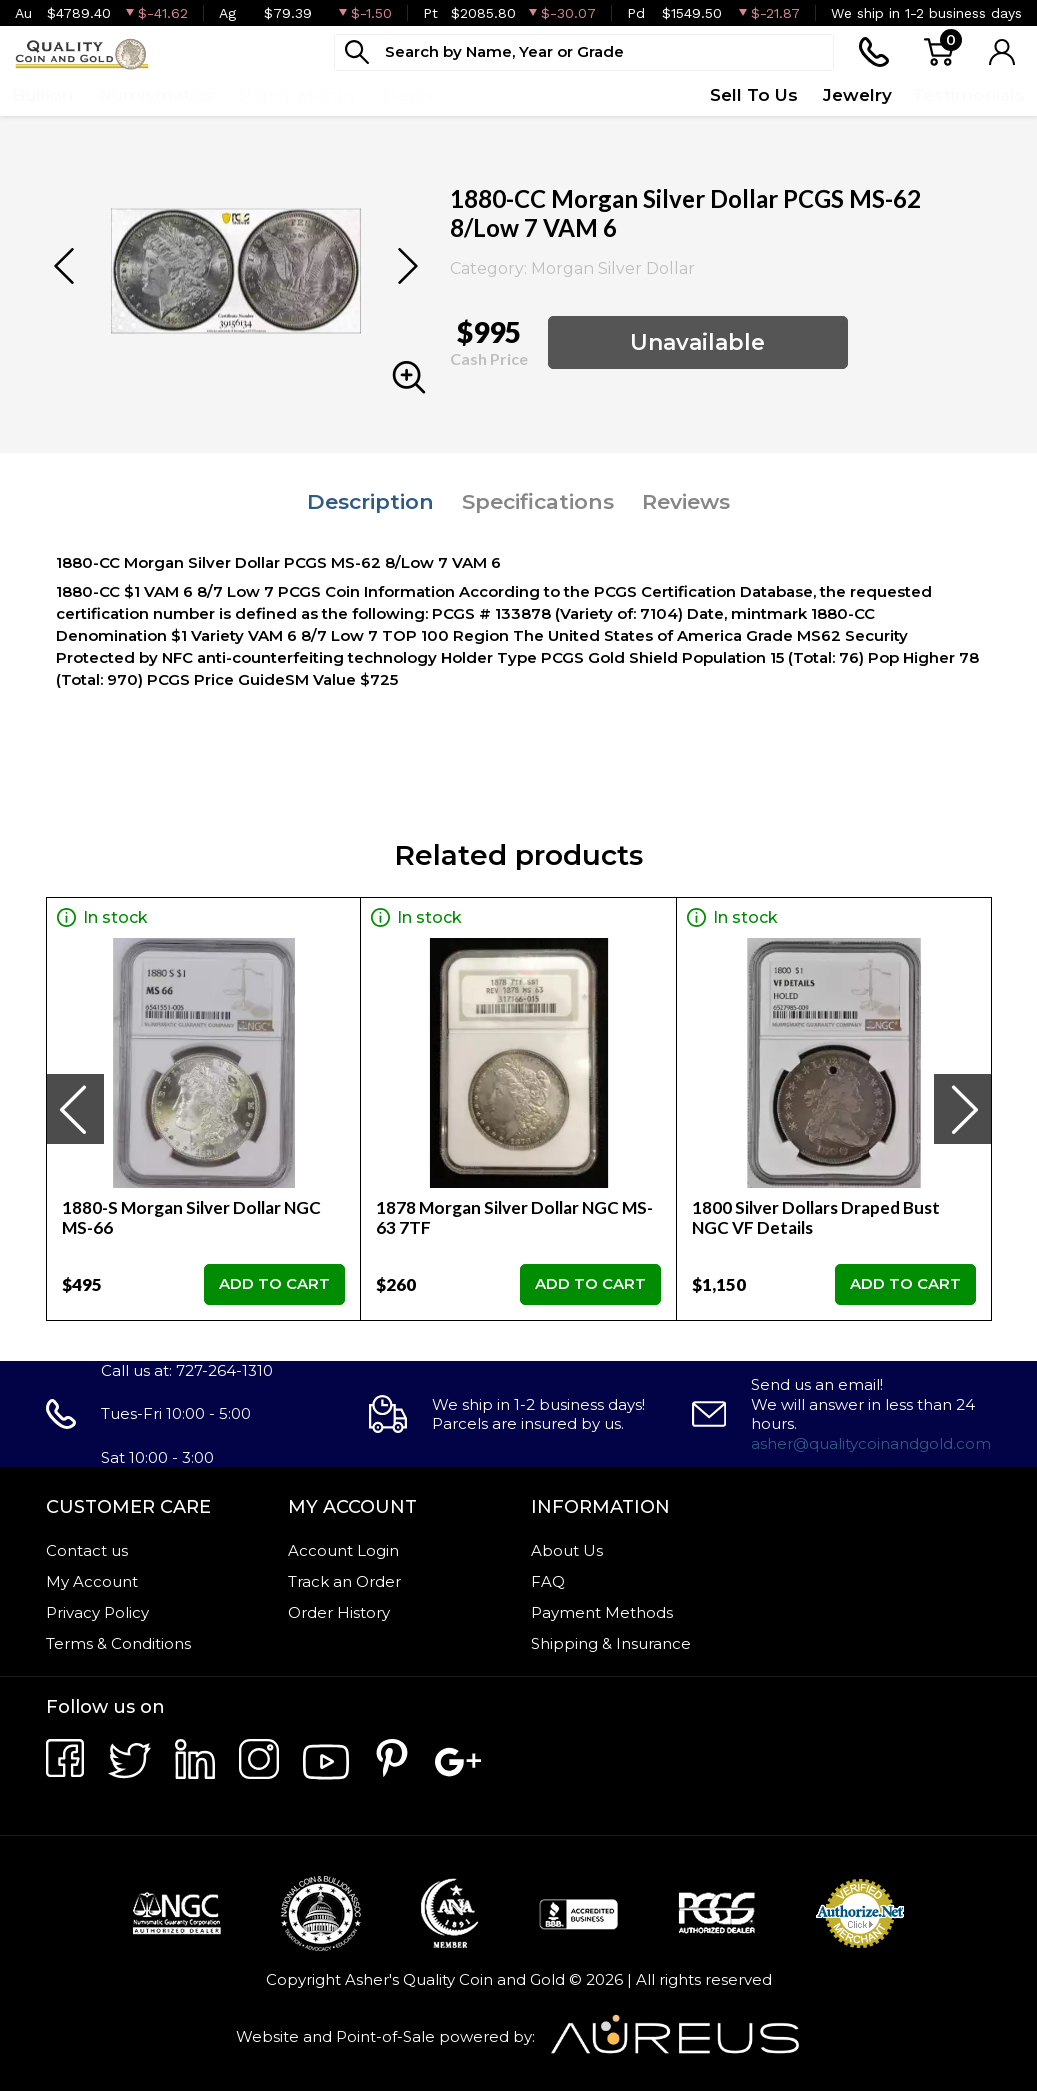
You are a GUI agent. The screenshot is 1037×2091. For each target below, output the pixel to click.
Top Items (505, 95)
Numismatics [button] (156, 95)
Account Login (343, 1550)
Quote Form (630, 95)
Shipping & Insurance (611, 1643)
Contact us (87, 1550)
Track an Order (344, 1581)
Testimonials (968, 95)
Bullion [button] (42, 95)
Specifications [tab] (538, 501)
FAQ (548, 1581)
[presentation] (75, 1109)
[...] (584, 52)
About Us (567, 1550)
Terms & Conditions (118, 1643)
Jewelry (857, 95)
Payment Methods (602, 1612)
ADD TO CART (274, 1283)
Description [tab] (370, 501)
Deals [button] (408, 95)
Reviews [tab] (686, 501)
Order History (339, 1612)
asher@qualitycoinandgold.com (871, 1443)
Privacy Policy (97, 1612)
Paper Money (298, 95)
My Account (92, 1581)
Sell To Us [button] (754, 95)
